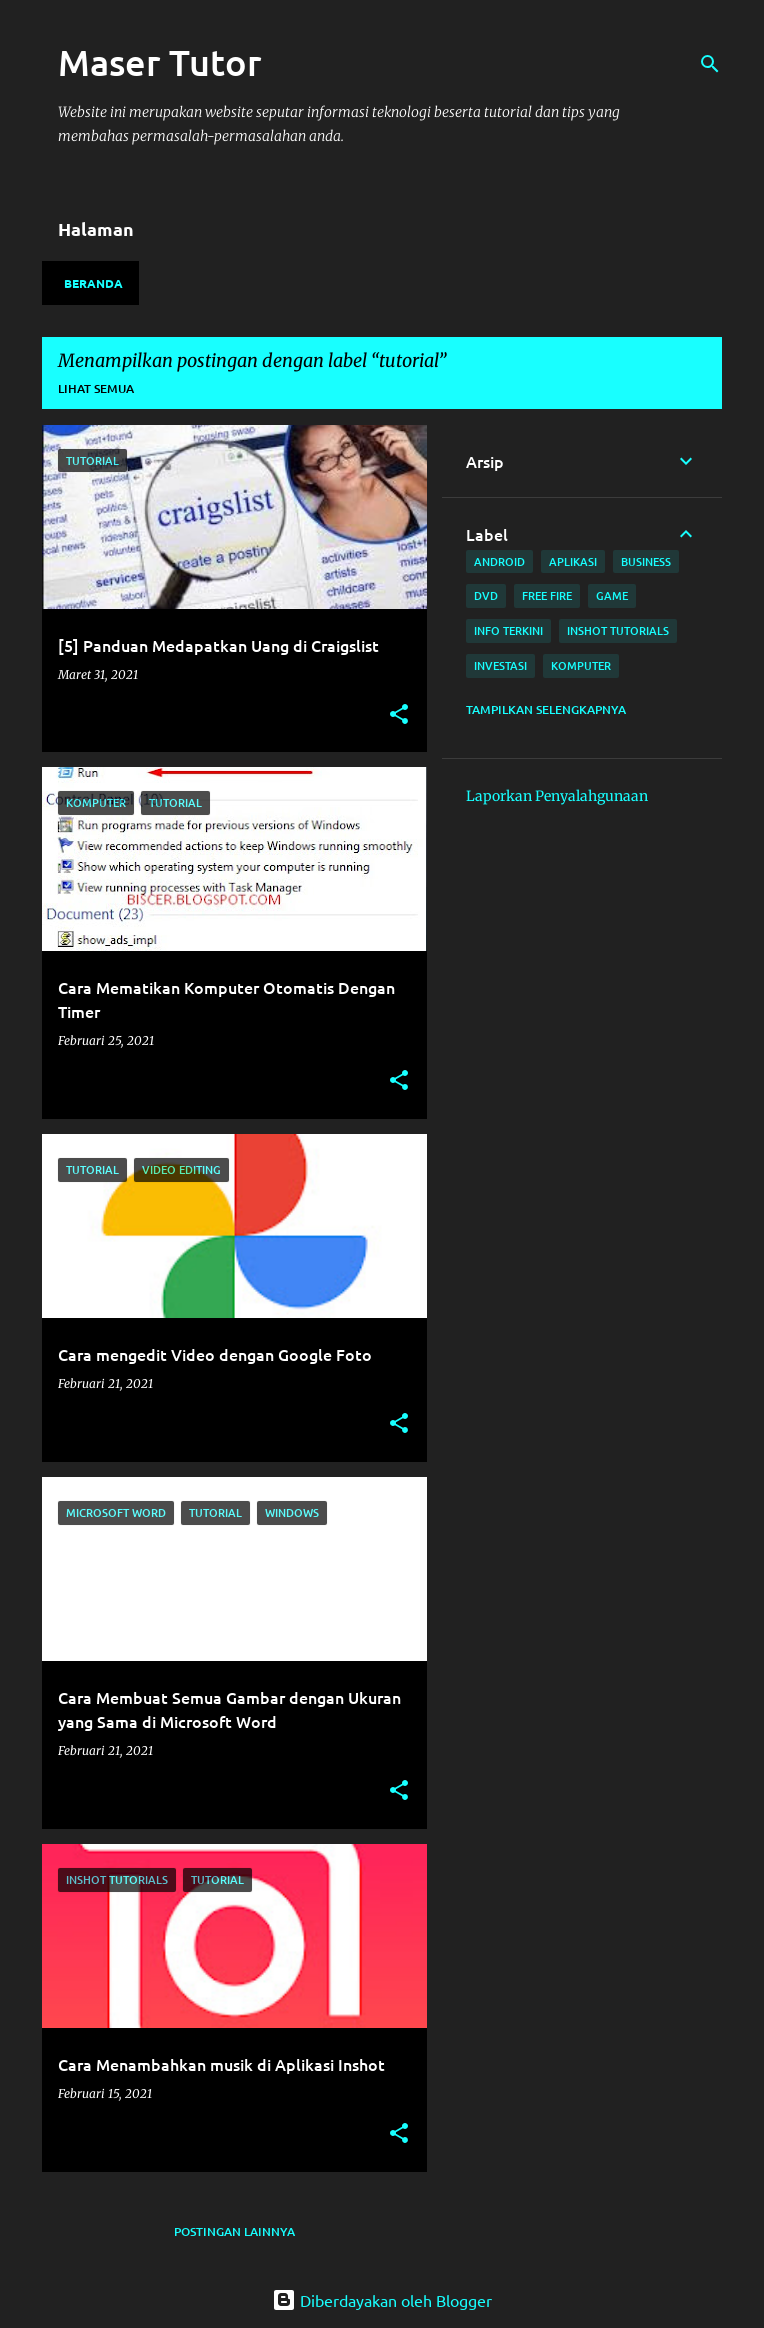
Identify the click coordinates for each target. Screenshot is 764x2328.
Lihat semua (96, 388)
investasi (500, 665)
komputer (581, 665)
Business (646, 561)
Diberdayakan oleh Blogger (382, 2300)
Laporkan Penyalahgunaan (557, 796)
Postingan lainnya (234, 2231)
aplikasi (573, 561)
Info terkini (508, 630)
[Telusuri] (710, 64)
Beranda (93, 283)
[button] (399, 715)
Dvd (486, 595)
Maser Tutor (160, 62)
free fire (547, 595)
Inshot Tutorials (618, 630)
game (612, 595)
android (499, 561)
